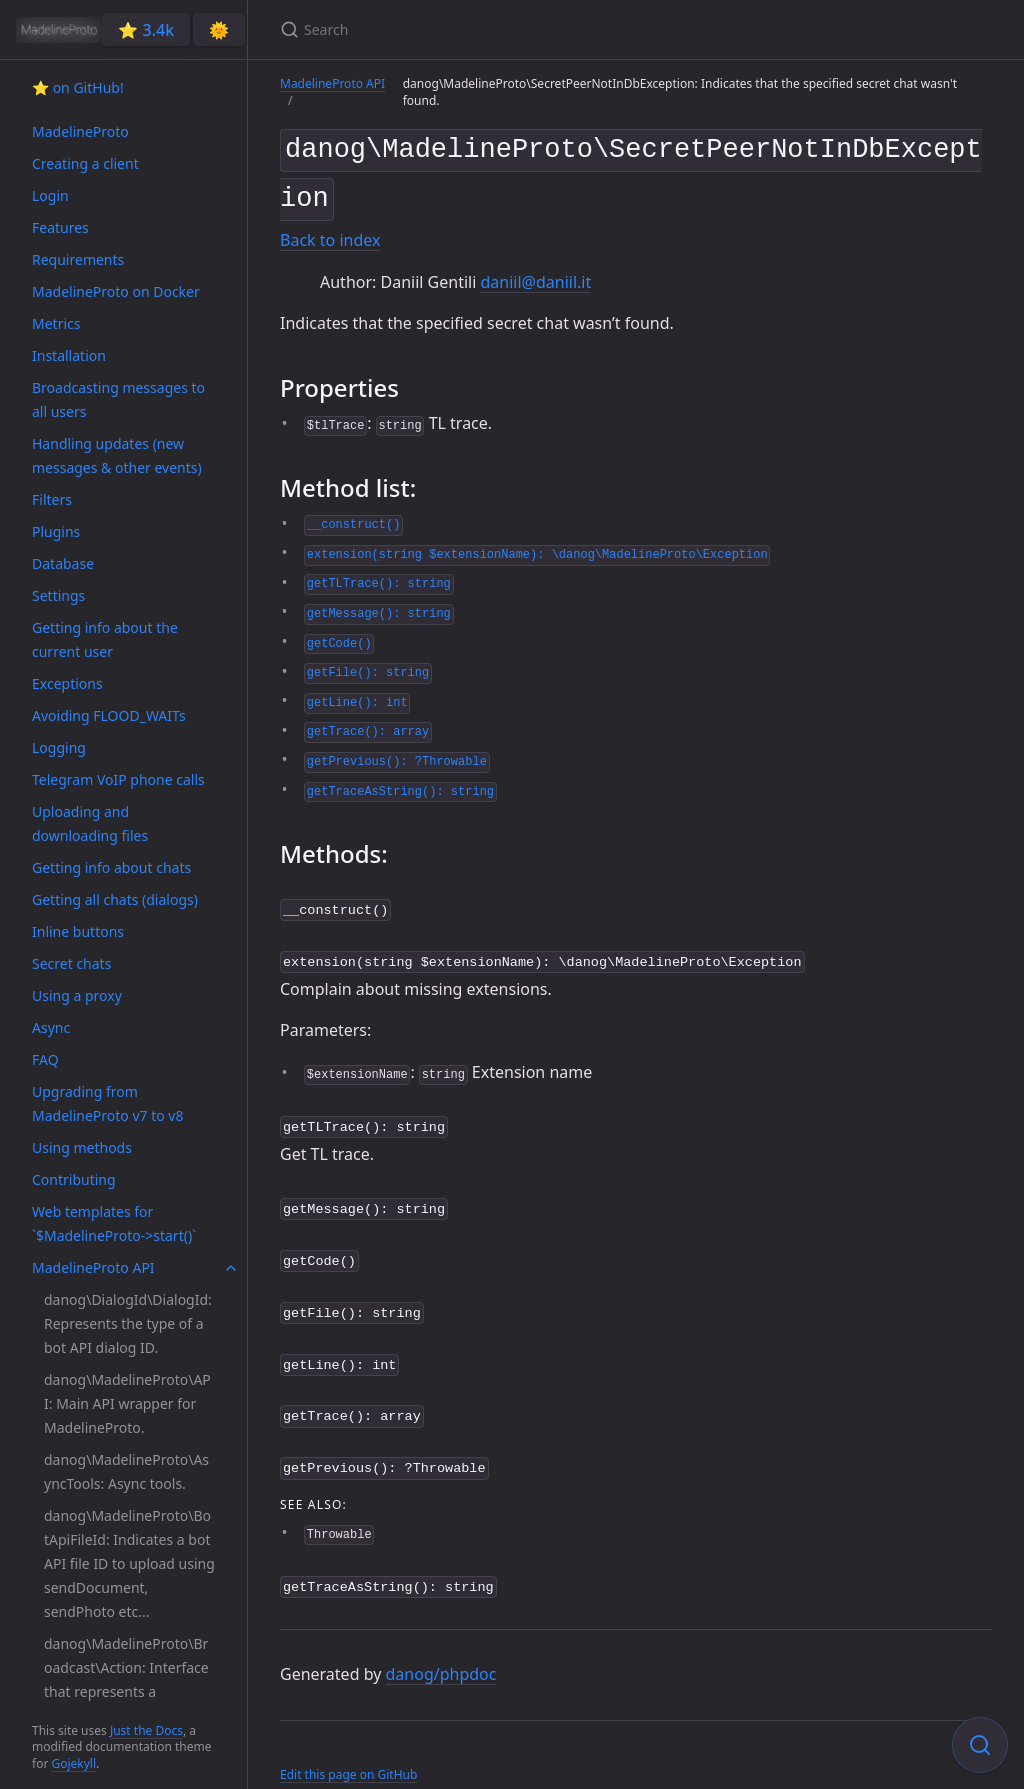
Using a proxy (77, 995)
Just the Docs (146, 1730)
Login (50, 195)
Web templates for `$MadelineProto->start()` (114, 1223)
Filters (52, 499)
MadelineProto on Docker (116, 291)
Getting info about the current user (105, 639)
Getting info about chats (111, 867)
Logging (59, 747)
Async (51, 1027)
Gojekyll (73, 1763)
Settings (58, 595)
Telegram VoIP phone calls (118, 779)
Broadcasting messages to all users (118, 399)
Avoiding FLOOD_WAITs (109, 715)
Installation (69, 355)
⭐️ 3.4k (146, 30)
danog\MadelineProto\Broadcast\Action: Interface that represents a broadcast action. (126, 1679)
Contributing (74, 1179)
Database (63, 563)
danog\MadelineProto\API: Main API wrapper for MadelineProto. (127, 1403)
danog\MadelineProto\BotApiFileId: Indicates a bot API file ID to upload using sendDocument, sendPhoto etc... (129, 1563)
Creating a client (85, 163)
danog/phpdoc (441, 1647)
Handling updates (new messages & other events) (117, 455)
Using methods (82, 1147)
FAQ (45, 1059)
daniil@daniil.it (535, 274)
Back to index (330, 233)
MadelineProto (80, 131)
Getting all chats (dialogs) (115, 899)
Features (60, 227)
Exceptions (67, 683)
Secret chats (71, 963)
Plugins (56, 531)
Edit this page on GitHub (348, 1746)
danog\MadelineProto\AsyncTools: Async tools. (126, 1471)
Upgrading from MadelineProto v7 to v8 (107, 1103)
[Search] (516, 29)
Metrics (56, 323)
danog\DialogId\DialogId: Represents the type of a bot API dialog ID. (128, 1323)
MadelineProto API (93, 1267)
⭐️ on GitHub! (78, 87)
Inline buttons (78, 931)
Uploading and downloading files (90, 823)
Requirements (78, 259)
